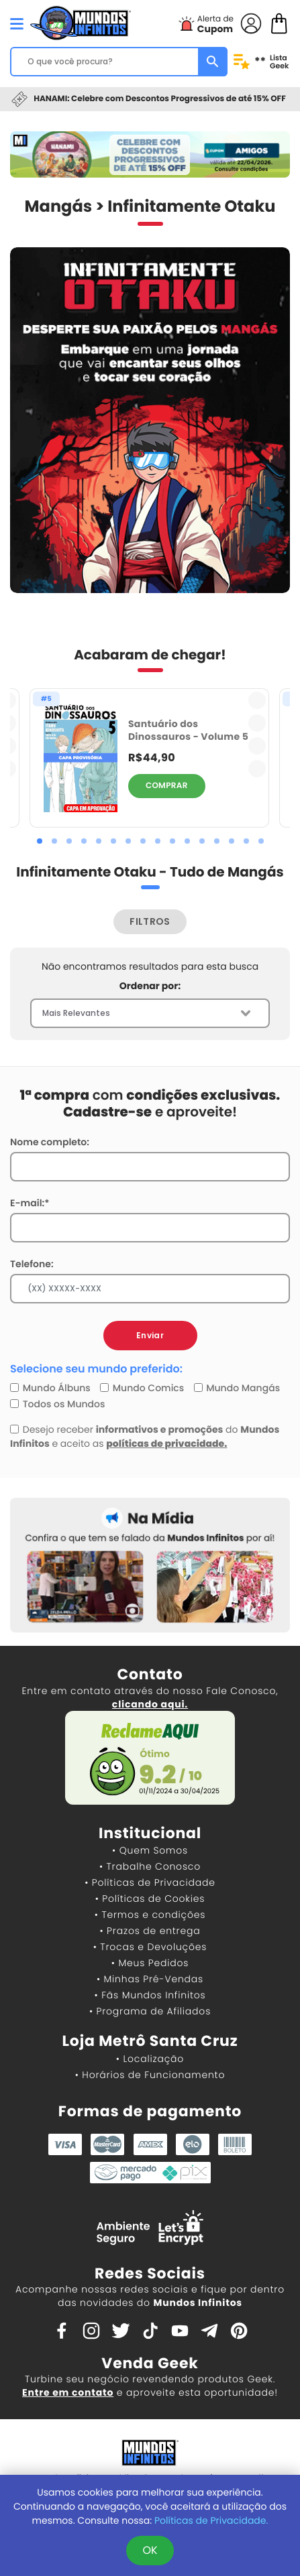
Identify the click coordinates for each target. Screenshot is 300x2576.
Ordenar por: (150, 985)
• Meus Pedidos (150, 1963)
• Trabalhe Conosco (150, 1866)
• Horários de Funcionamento (150, 2074)
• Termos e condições (150, 1914)
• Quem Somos (150, 1850)
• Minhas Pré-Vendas (150, 1979)
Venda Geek (149, 2363)
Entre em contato (67, 2392)
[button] (39, 841)
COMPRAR (167, 785)
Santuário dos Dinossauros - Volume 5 (188, 730)
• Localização (150, 2058)
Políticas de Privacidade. (211, 2520)
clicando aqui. (150, 1704)
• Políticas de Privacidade (150, 1882)
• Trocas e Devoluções (150, 1946)
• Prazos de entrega (150, 1930)
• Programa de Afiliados (150, 2011)
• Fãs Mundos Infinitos (150, 1995)
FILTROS (150, 921)
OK (149, 2550)
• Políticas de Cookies (150, 1898)
